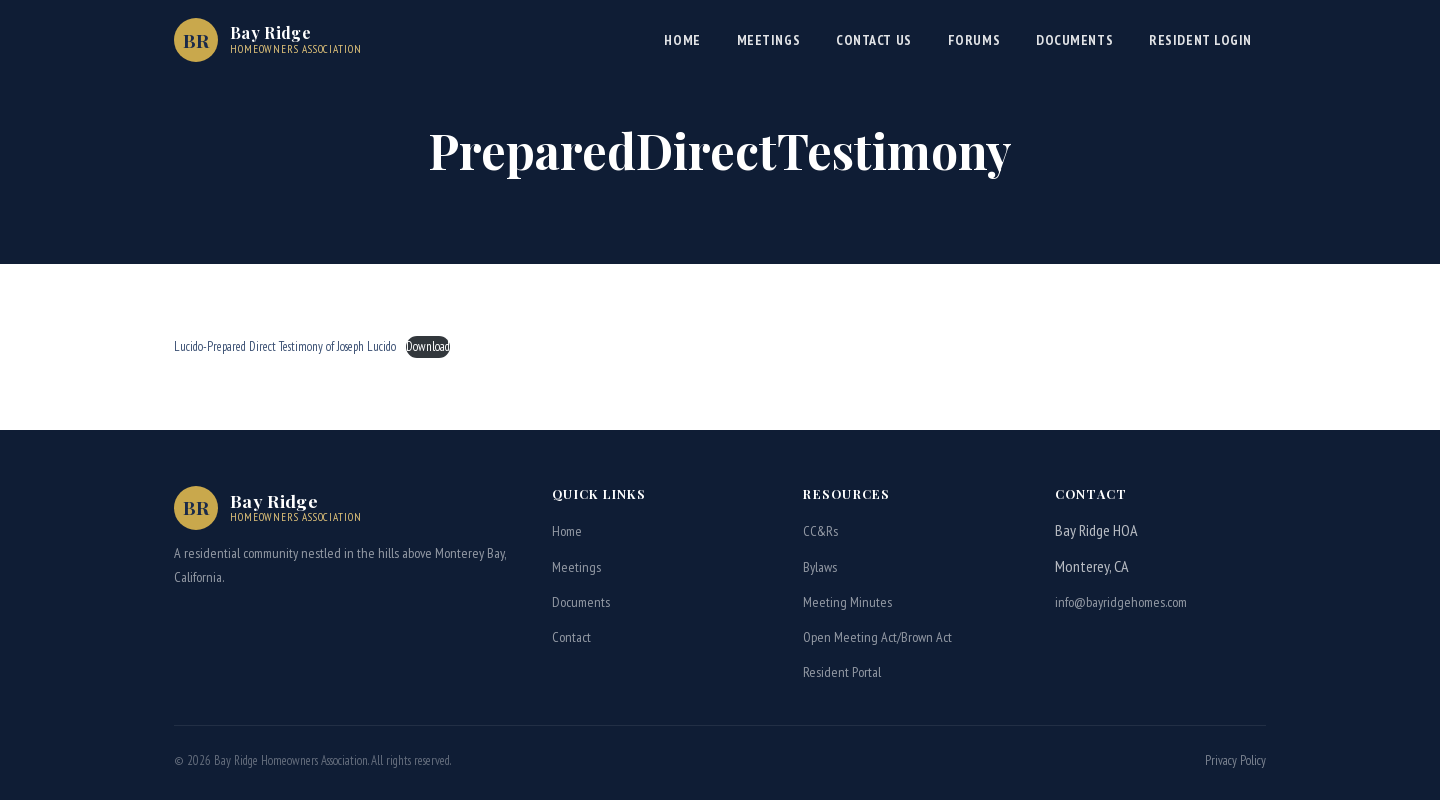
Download (428, 346)
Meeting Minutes (847, 602)
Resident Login (1200, 40)
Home (682, 40)
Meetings (768, 40)
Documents (1074, 40)
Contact (571, 637)
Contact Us (874, 40)
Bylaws (820, 567)
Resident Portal (842, 672)
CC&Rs (820, 531)
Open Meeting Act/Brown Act (877, 637)
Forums (974, 40)
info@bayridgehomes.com (1121, 602)
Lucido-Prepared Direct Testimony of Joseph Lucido (285, 346)
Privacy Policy (1235, 760)
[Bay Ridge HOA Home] (268, 40)
